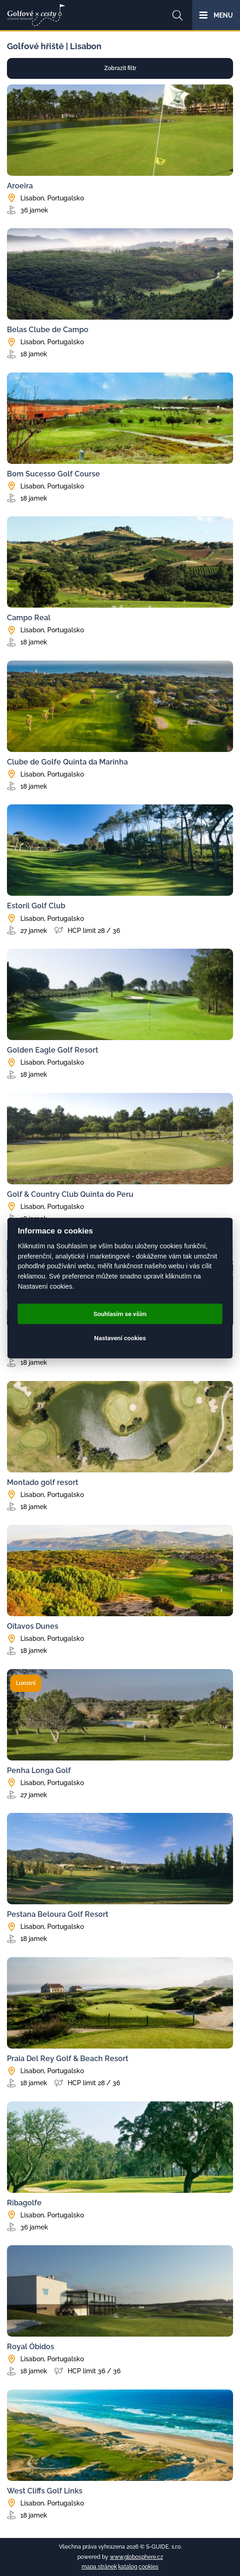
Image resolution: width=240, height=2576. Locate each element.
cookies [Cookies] (148, 2566)
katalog (127, 2566)
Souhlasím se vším (120, 1313)
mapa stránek (99, 2566)
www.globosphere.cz (136, 2557)
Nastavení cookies (120, 1338)
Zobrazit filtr (120, 68)
